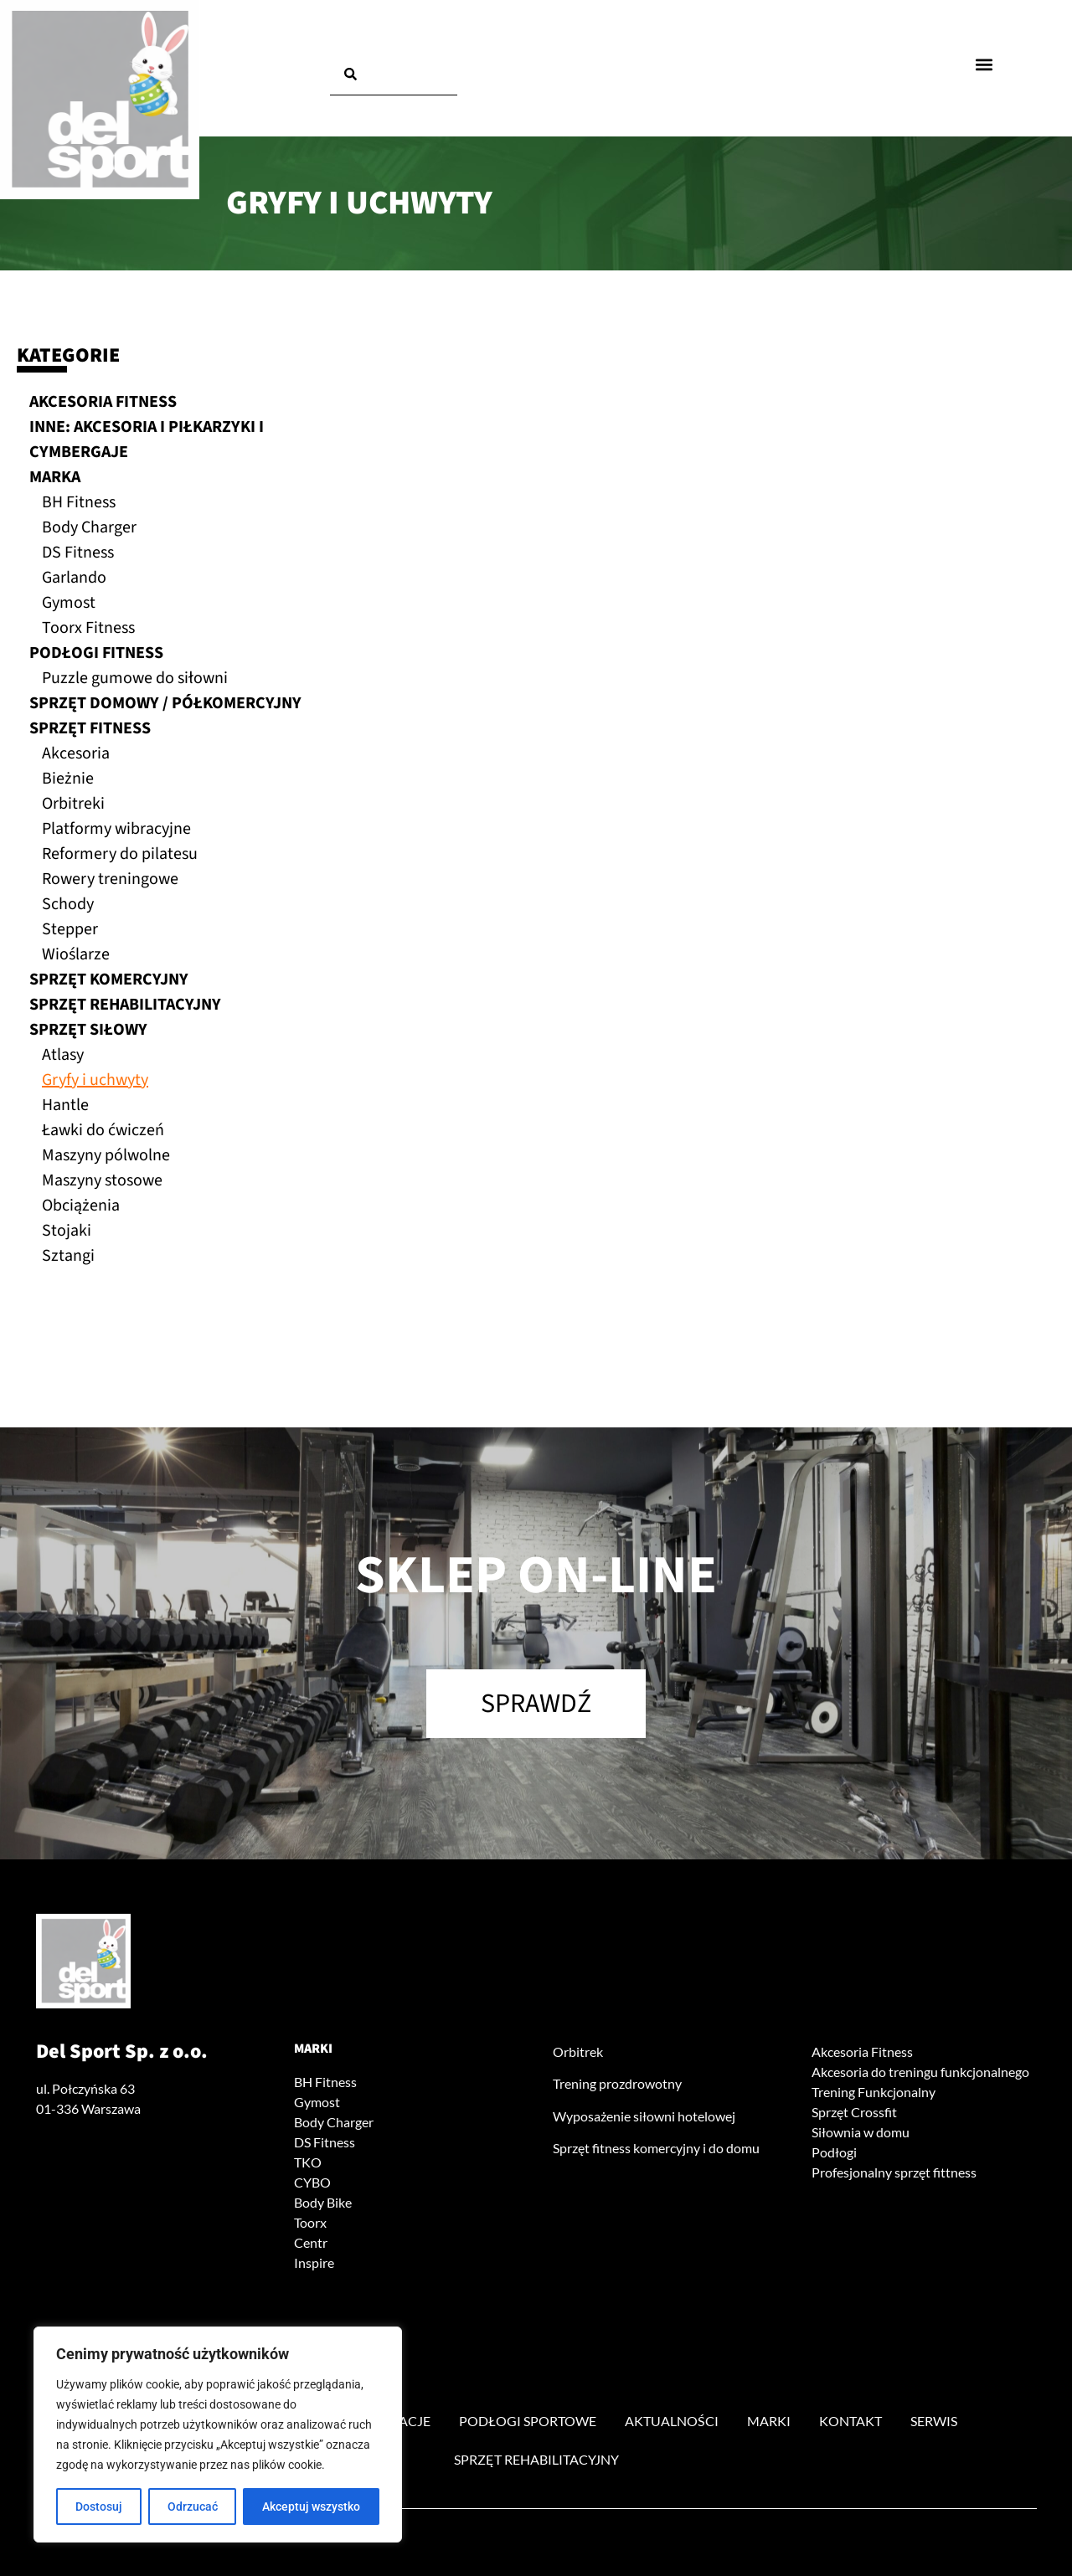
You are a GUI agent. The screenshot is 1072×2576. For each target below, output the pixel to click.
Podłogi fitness (96, 653)
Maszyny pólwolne (106, 1155)
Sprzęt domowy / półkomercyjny (165, 703)
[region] (218, 2435)
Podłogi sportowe (527, 2421)
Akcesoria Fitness (862, 2051)
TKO (308, 2162)
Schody (68, 904)
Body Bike (323, 2202)
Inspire (314, 2262)
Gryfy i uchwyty (95, 1080)
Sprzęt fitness (90, 728)
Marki (313, 2048)
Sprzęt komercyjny (108, 979)
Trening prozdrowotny (617, 2083)
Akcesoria (76, 753)
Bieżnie (68, 778)
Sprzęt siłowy (88, 1029)
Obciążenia (81, 1205)
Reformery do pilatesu (120, 854)
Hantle (65, 1105)
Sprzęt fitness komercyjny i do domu (656, 2148)
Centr (310, 2242)
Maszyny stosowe (102, 1180)
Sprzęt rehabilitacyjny (125, 1004)
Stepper (70, 929)
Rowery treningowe (110, 879)
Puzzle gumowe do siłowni (135, 678)
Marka (54, 477)
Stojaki (66, 1230)
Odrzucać (193, 2506)
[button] (984, 64)
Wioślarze (76, 954)
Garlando (74, 577)
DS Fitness (78, 552)
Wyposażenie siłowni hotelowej (644, 2116)
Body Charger (89, 527)
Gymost (68, 602)
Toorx (310, 2222)
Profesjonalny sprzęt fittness (894, 2172)
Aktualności (672, 2421)
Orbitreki (73, 803)
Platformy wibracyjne (116, 829)
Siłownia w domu (861, 2132)
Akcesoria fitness (103, 402)
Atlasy (63, 1055)
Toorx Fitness (88, 628)
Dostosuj (98, 2506)
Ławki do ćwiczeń (103, 1130)
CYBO (312, 2182)
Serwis (933, 2421)
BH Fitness (79, 502)
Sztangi (68, 1255)
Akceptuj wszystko (311, 2506)
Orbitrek (578, 2051)
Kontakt (850, 2421)
